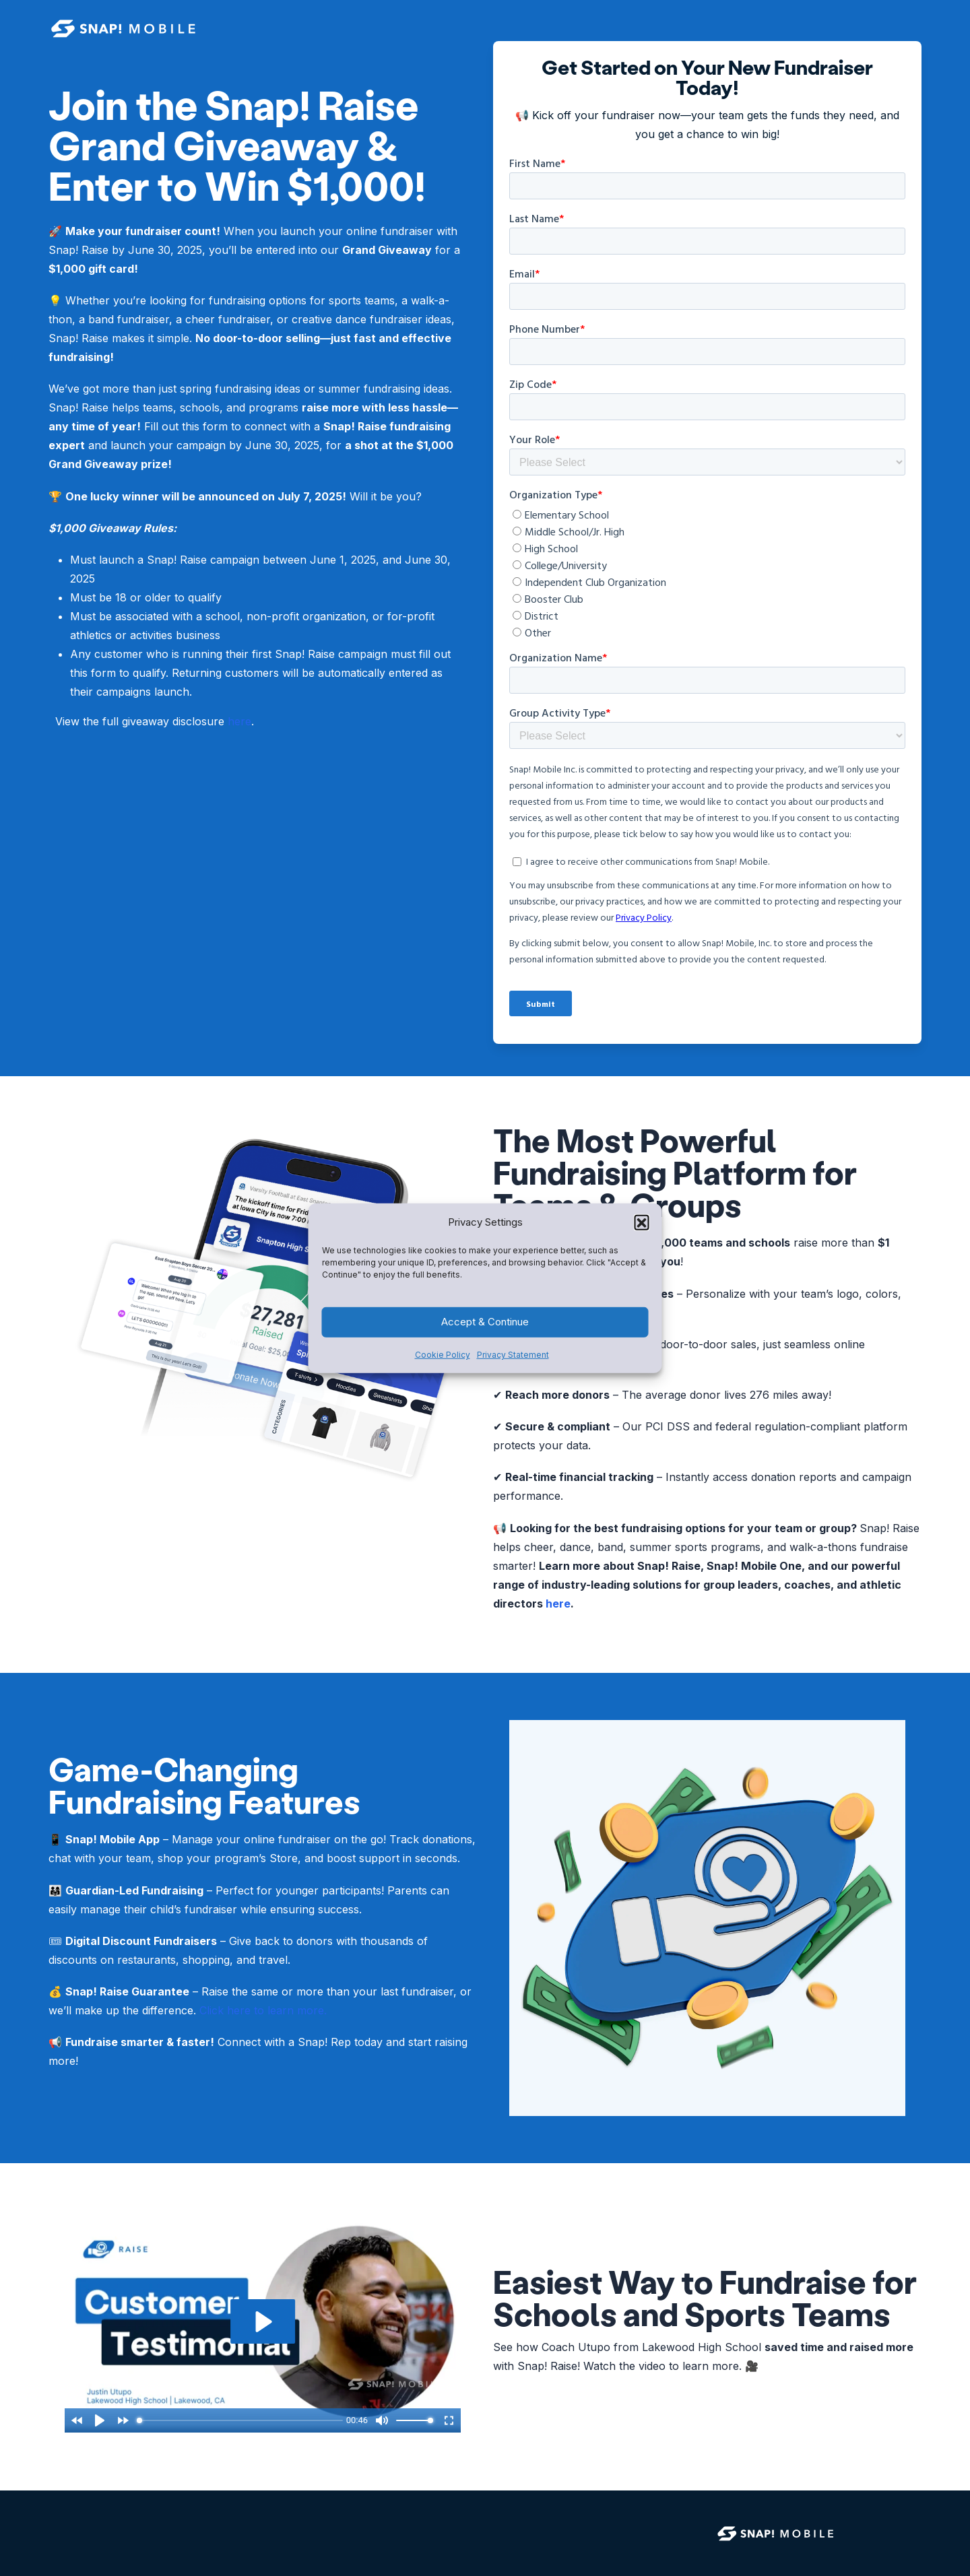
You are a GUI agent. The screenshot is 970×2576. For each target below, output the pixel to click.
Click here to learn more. (263, 2010)
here (239, 721)
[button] (642, 1221)
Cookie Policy (442, 1355)
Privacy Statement (513, 1355)
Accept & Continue (485, 1321)
